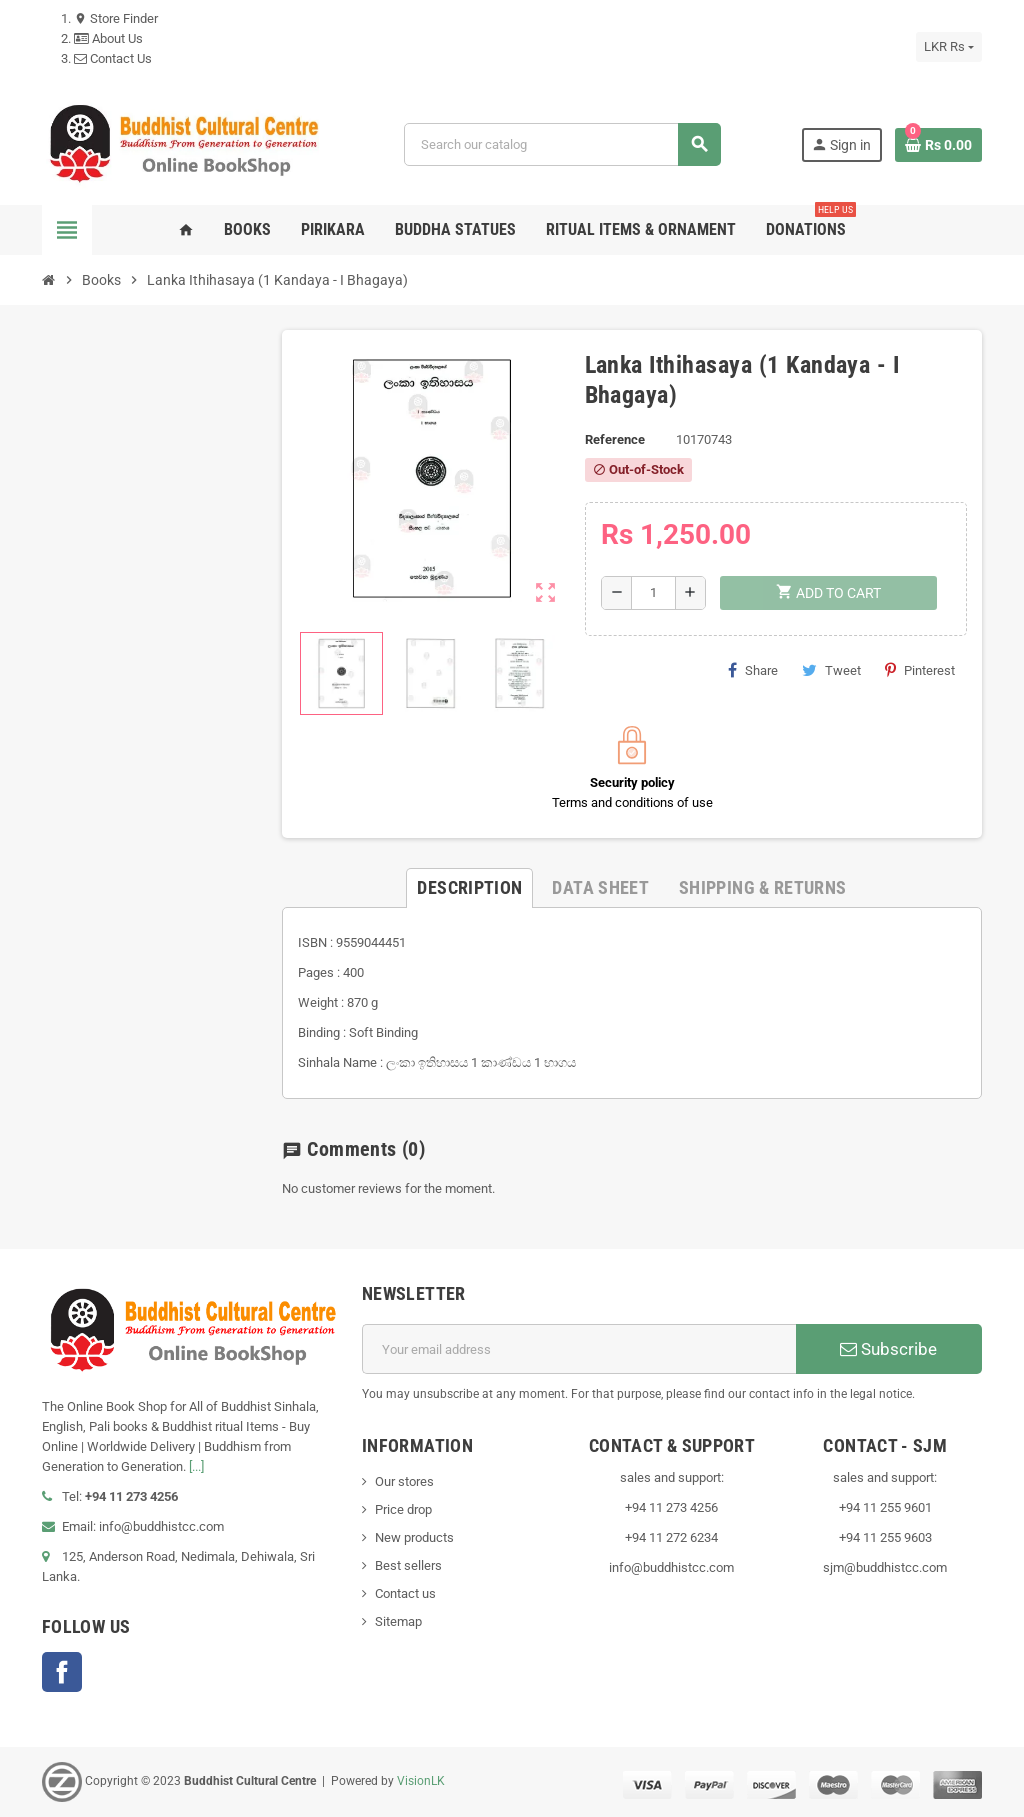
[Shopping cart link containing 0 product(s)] (938, 145)
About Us (108, 38)
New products (414, 1537)
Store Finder (116, 18)
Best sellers (408, 1565)
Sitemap (398, 1621)
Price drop (403, 1509)
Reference (615, 439)
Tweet (831, 670)
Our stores (404, 1481)
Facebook (62, 1672)
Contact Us (113, 58)
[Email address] (579, 1349)
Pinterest (920, 670)
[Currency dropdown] (949, 47)
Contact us (405, 1593)
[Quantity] (653, 593)
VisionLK (421, 1781)
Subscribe (888, 1349)
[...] (196, 1466)
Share (753, 670)
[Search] (562, 144)
